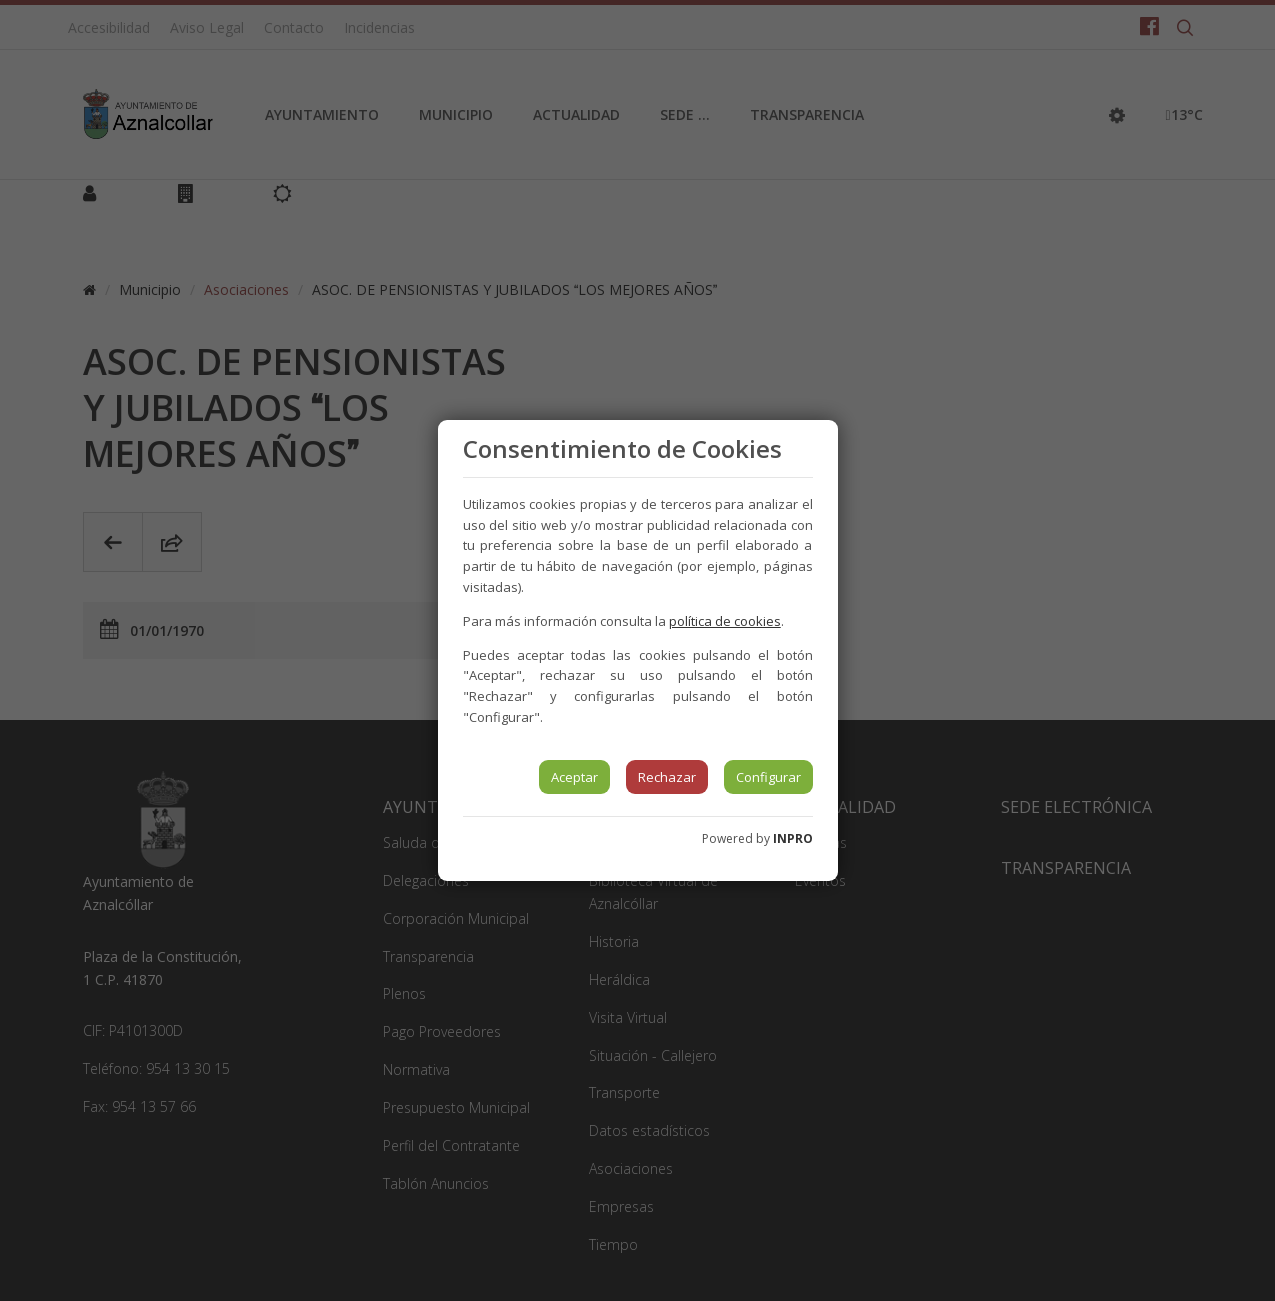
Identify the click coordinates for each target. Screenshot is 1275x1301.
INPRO (793, 838)
